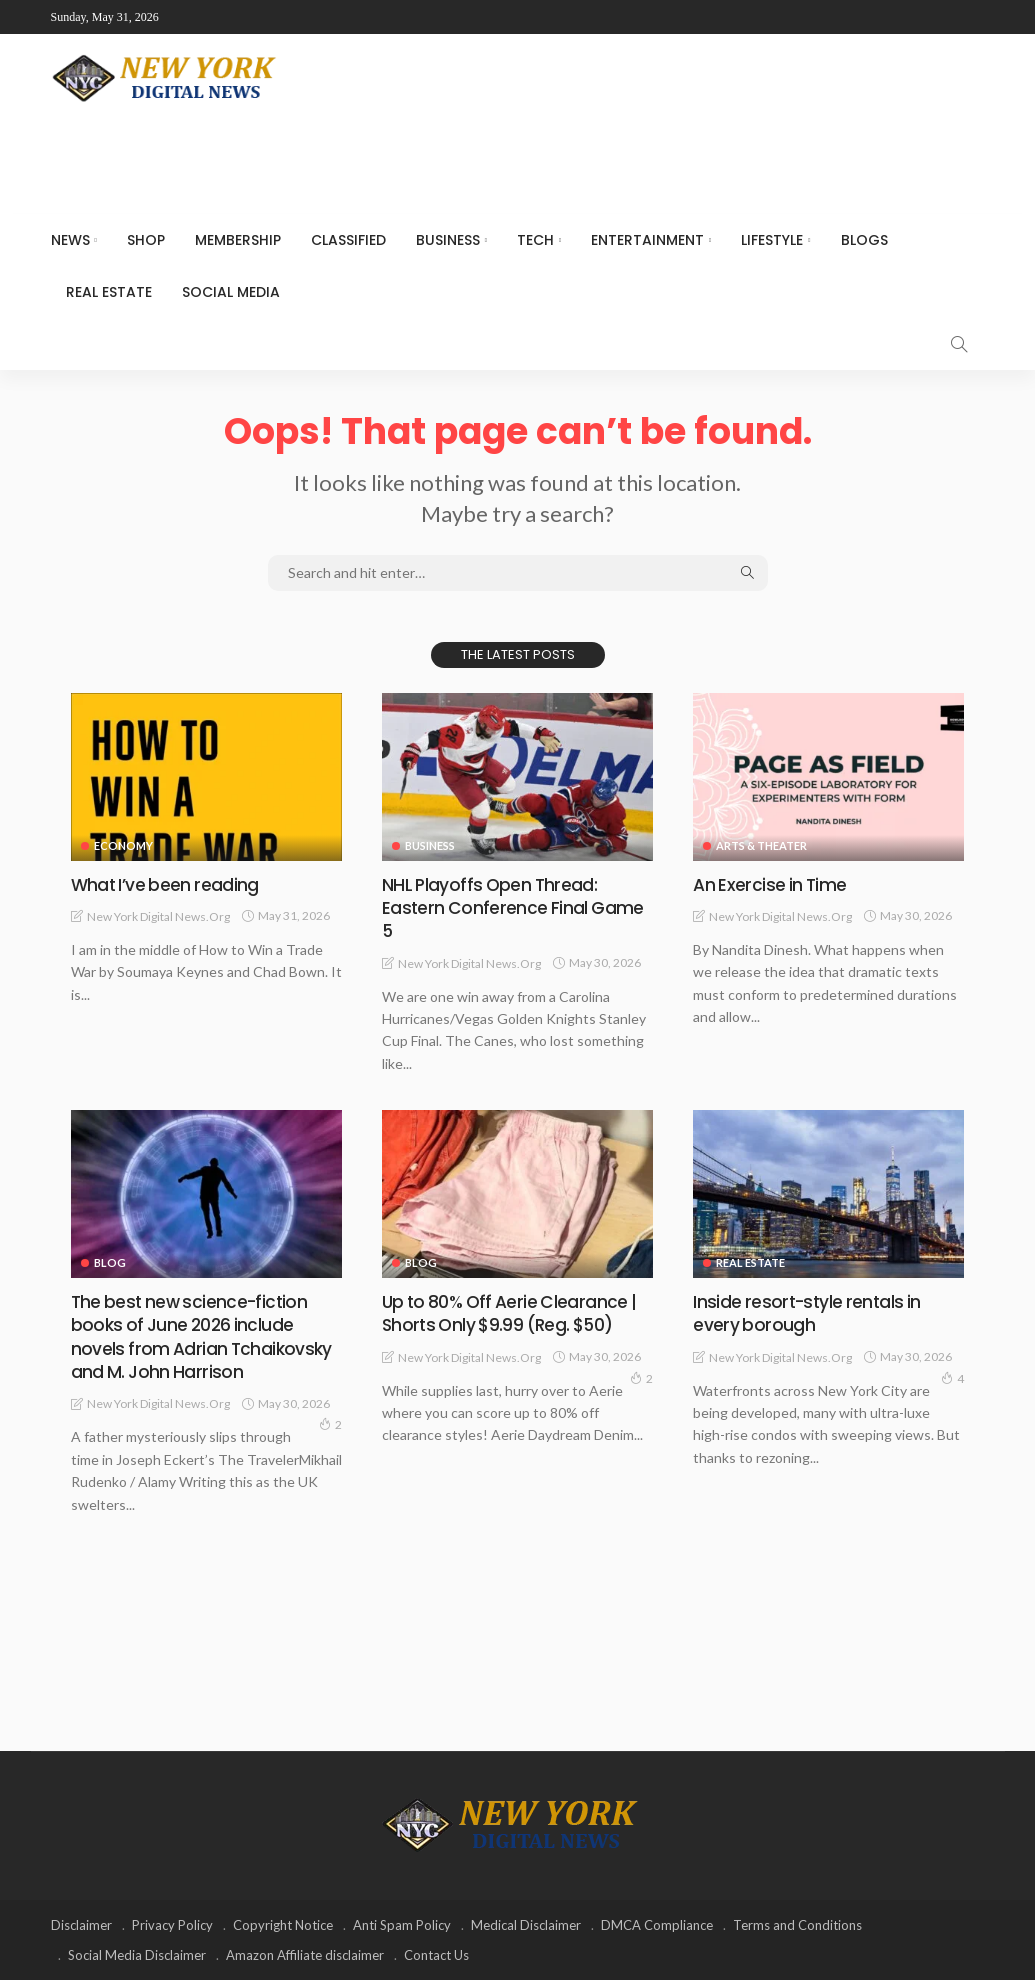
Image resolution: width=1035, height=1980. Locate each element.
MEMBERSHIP (238, 240)
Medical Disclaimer (526, 1925)
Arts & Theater (761, 845)
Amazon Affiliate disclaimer (305, 1955)
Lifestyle (772, 240)
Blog (110, 1262)
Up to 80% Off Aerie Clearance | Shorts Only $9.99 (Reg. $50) (513, 1313)
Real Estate (109, 292)
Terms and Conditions (797, 1925)
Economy (123, 845)
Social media (231, 292)
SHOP (146, 240)
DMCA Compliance (657, 1925)
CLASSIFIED (348, 240)
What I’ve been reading (166, 884)
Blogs (864, 240)
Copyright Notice (283, 1925)
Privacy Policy (172, 1925)
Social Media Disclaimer (137, 1955)
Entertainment (647, 240)
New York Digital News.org (158, 916)
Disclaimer (81, 1925)
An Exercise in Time (771, 884)
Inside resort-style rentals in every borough (809, 1313)
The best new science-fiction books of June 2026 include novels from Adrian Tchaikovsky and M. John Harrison (203, 1336)
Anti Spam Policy (402, 1925)
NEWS (70, 240)
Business (448, 240)
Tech (535, 240)
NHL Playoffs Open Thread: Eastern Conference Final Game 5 (514, 908)
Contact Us (436, 1955)
